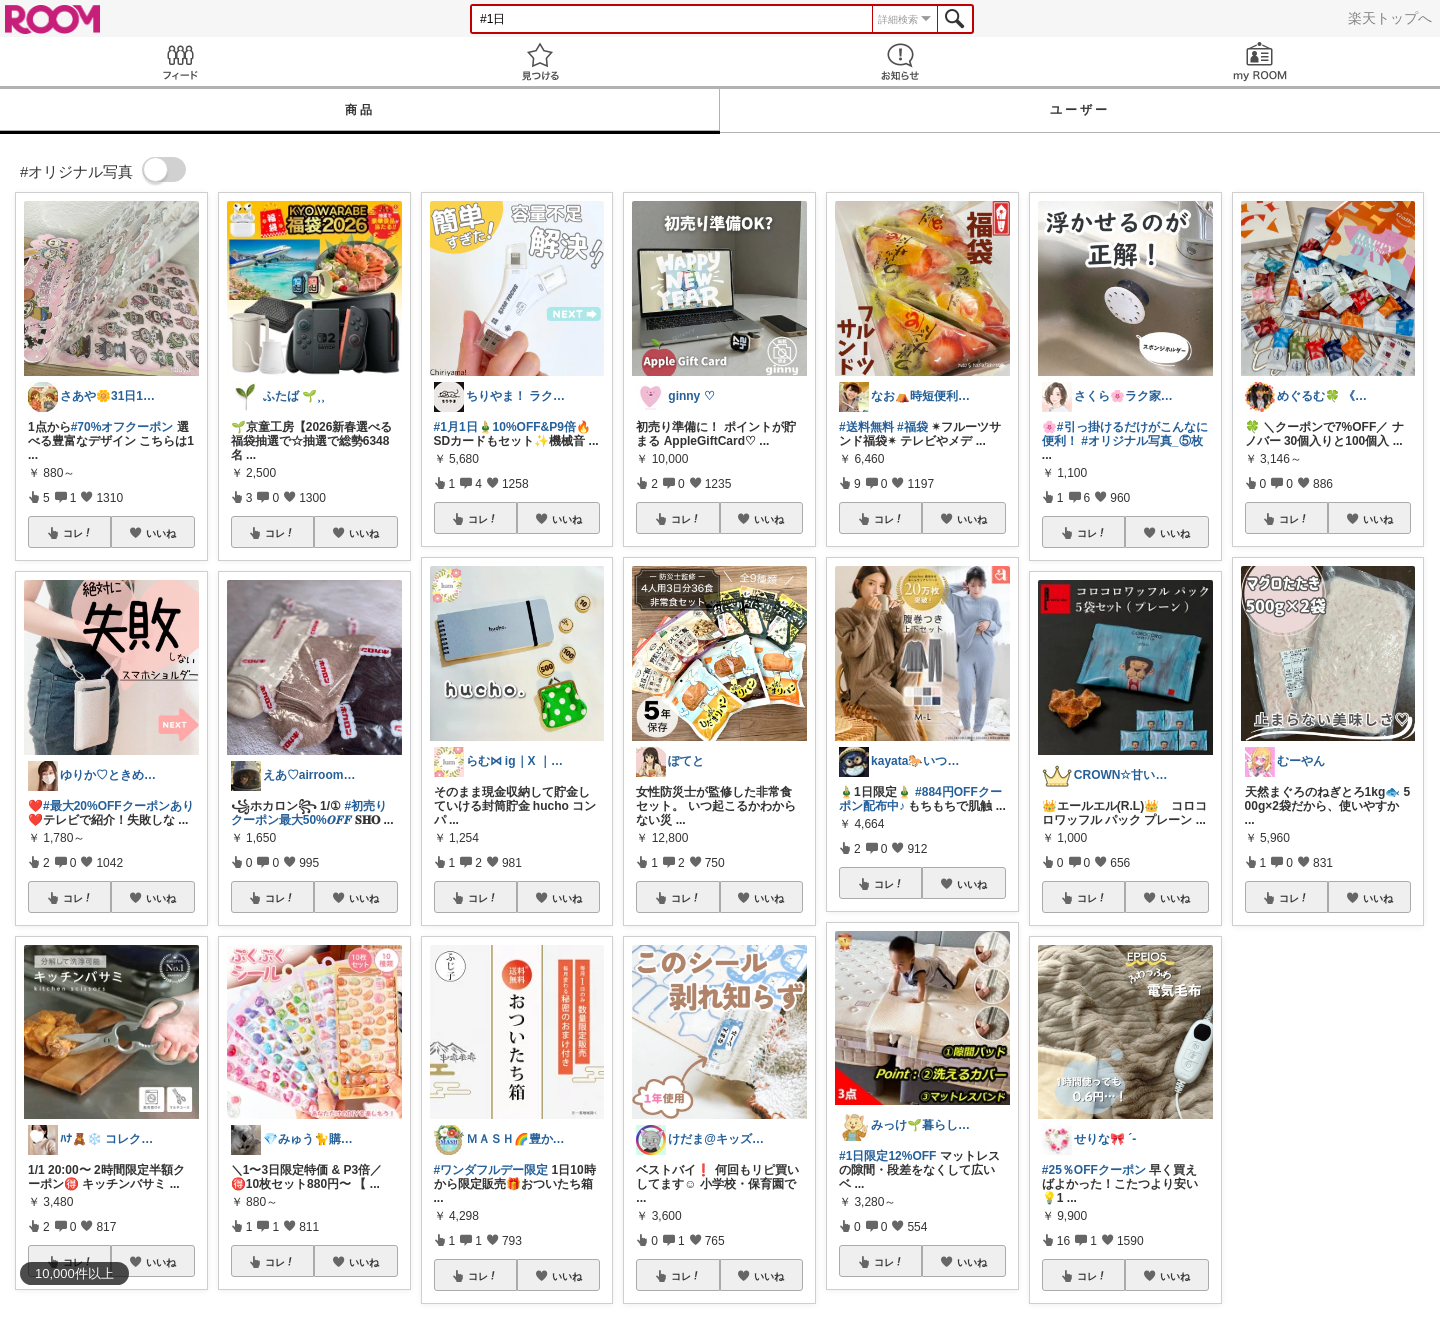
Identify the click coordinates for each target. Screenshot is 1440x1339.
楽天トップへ (1390, 18)
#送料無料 (866, 427)
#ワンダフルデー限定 (491, 1170)
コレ (78, 533)
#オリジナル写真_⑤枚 (1141, 441)
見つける (540, 61)
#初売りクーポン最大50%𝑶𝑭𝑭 (309, 813)
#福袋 (912, 427)
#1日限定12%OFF (887, 1156)
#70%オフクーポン (122, 427)
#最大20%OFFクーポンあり (118, 806)
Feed (180, 61)
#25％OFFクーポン (1094, 1170)
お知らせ (900, 61)
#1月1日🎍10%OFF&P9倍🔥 (512, 427)
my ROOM (1260, 61)
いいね (161, 533)
